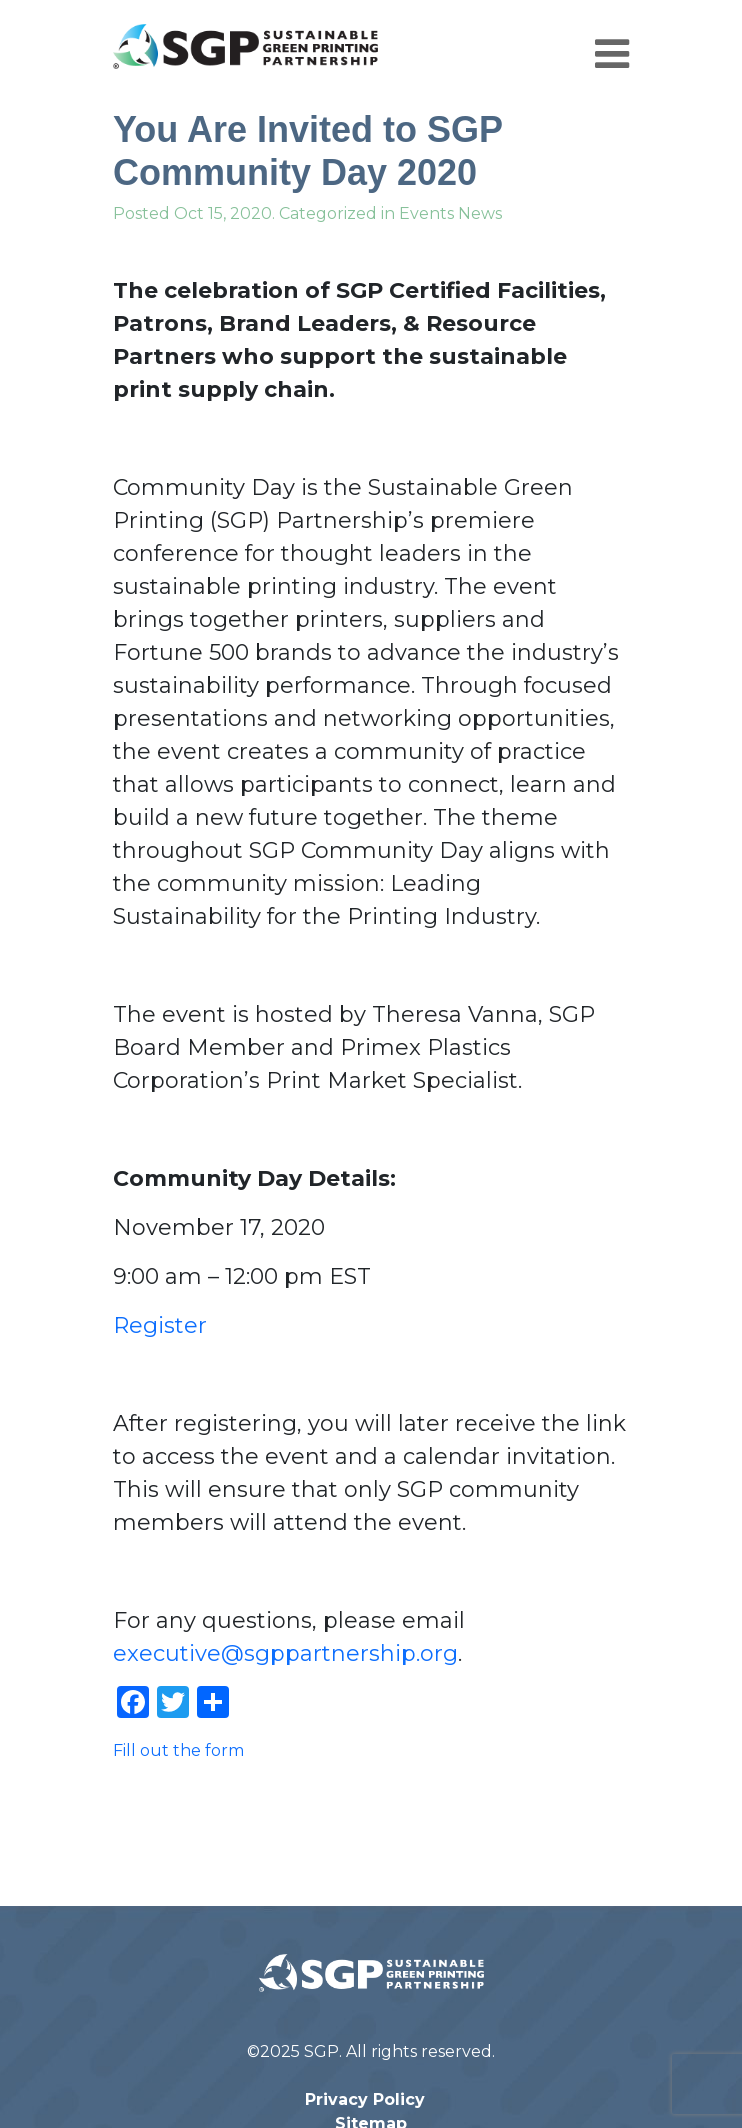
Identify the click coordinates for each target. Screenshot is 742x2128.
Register (160, 1325)
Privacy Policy (365, 2099)
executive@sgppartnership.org (285, 1653)
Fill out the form (178, 1750)
